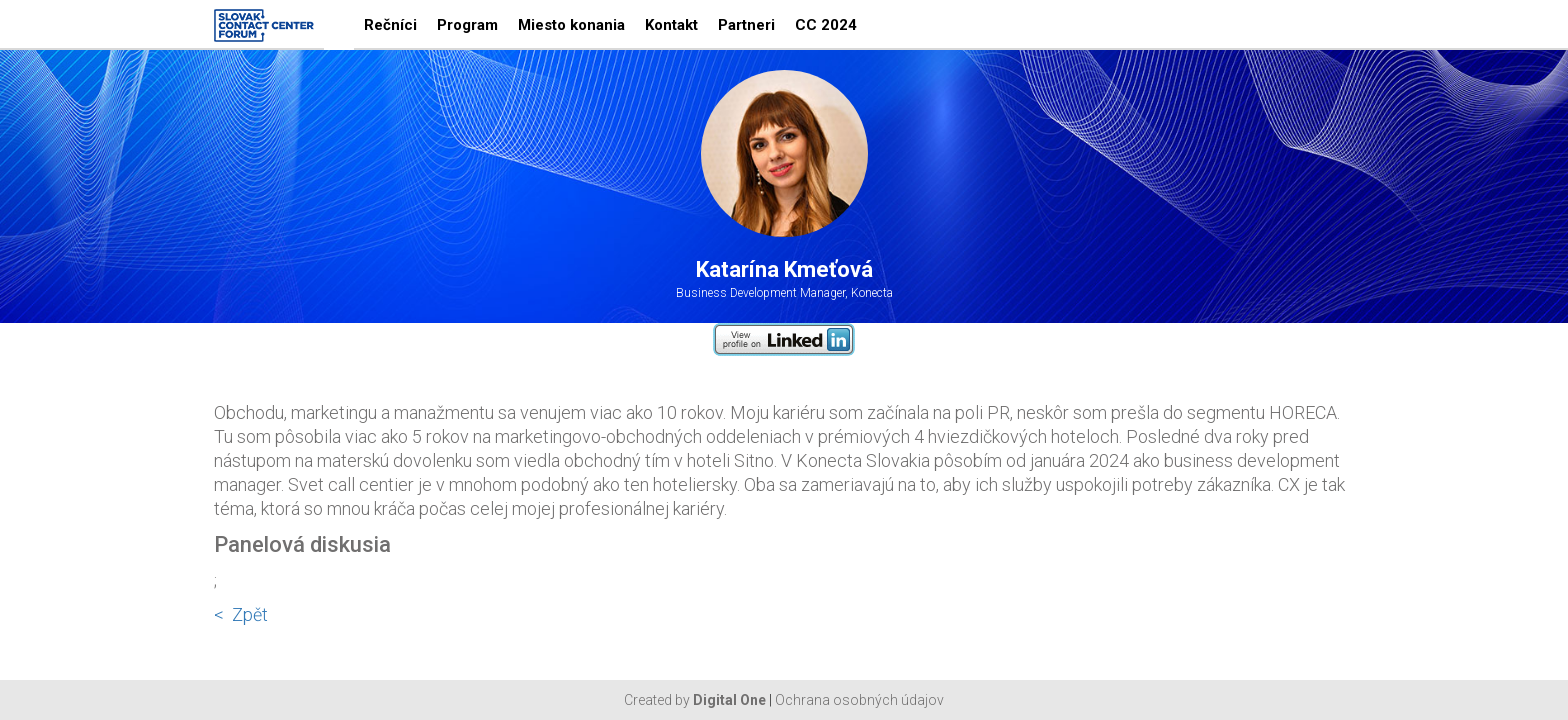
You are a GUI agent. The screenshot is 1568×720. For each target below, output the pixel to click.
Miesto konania (571, 25)
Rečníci (390, 25)
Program (467, 25)
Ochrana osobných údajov (859, 700)
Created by (695, 700)
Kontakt (671, 25)
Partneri (746, 25)
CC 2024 (826, 25)
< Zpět (241, 614)
